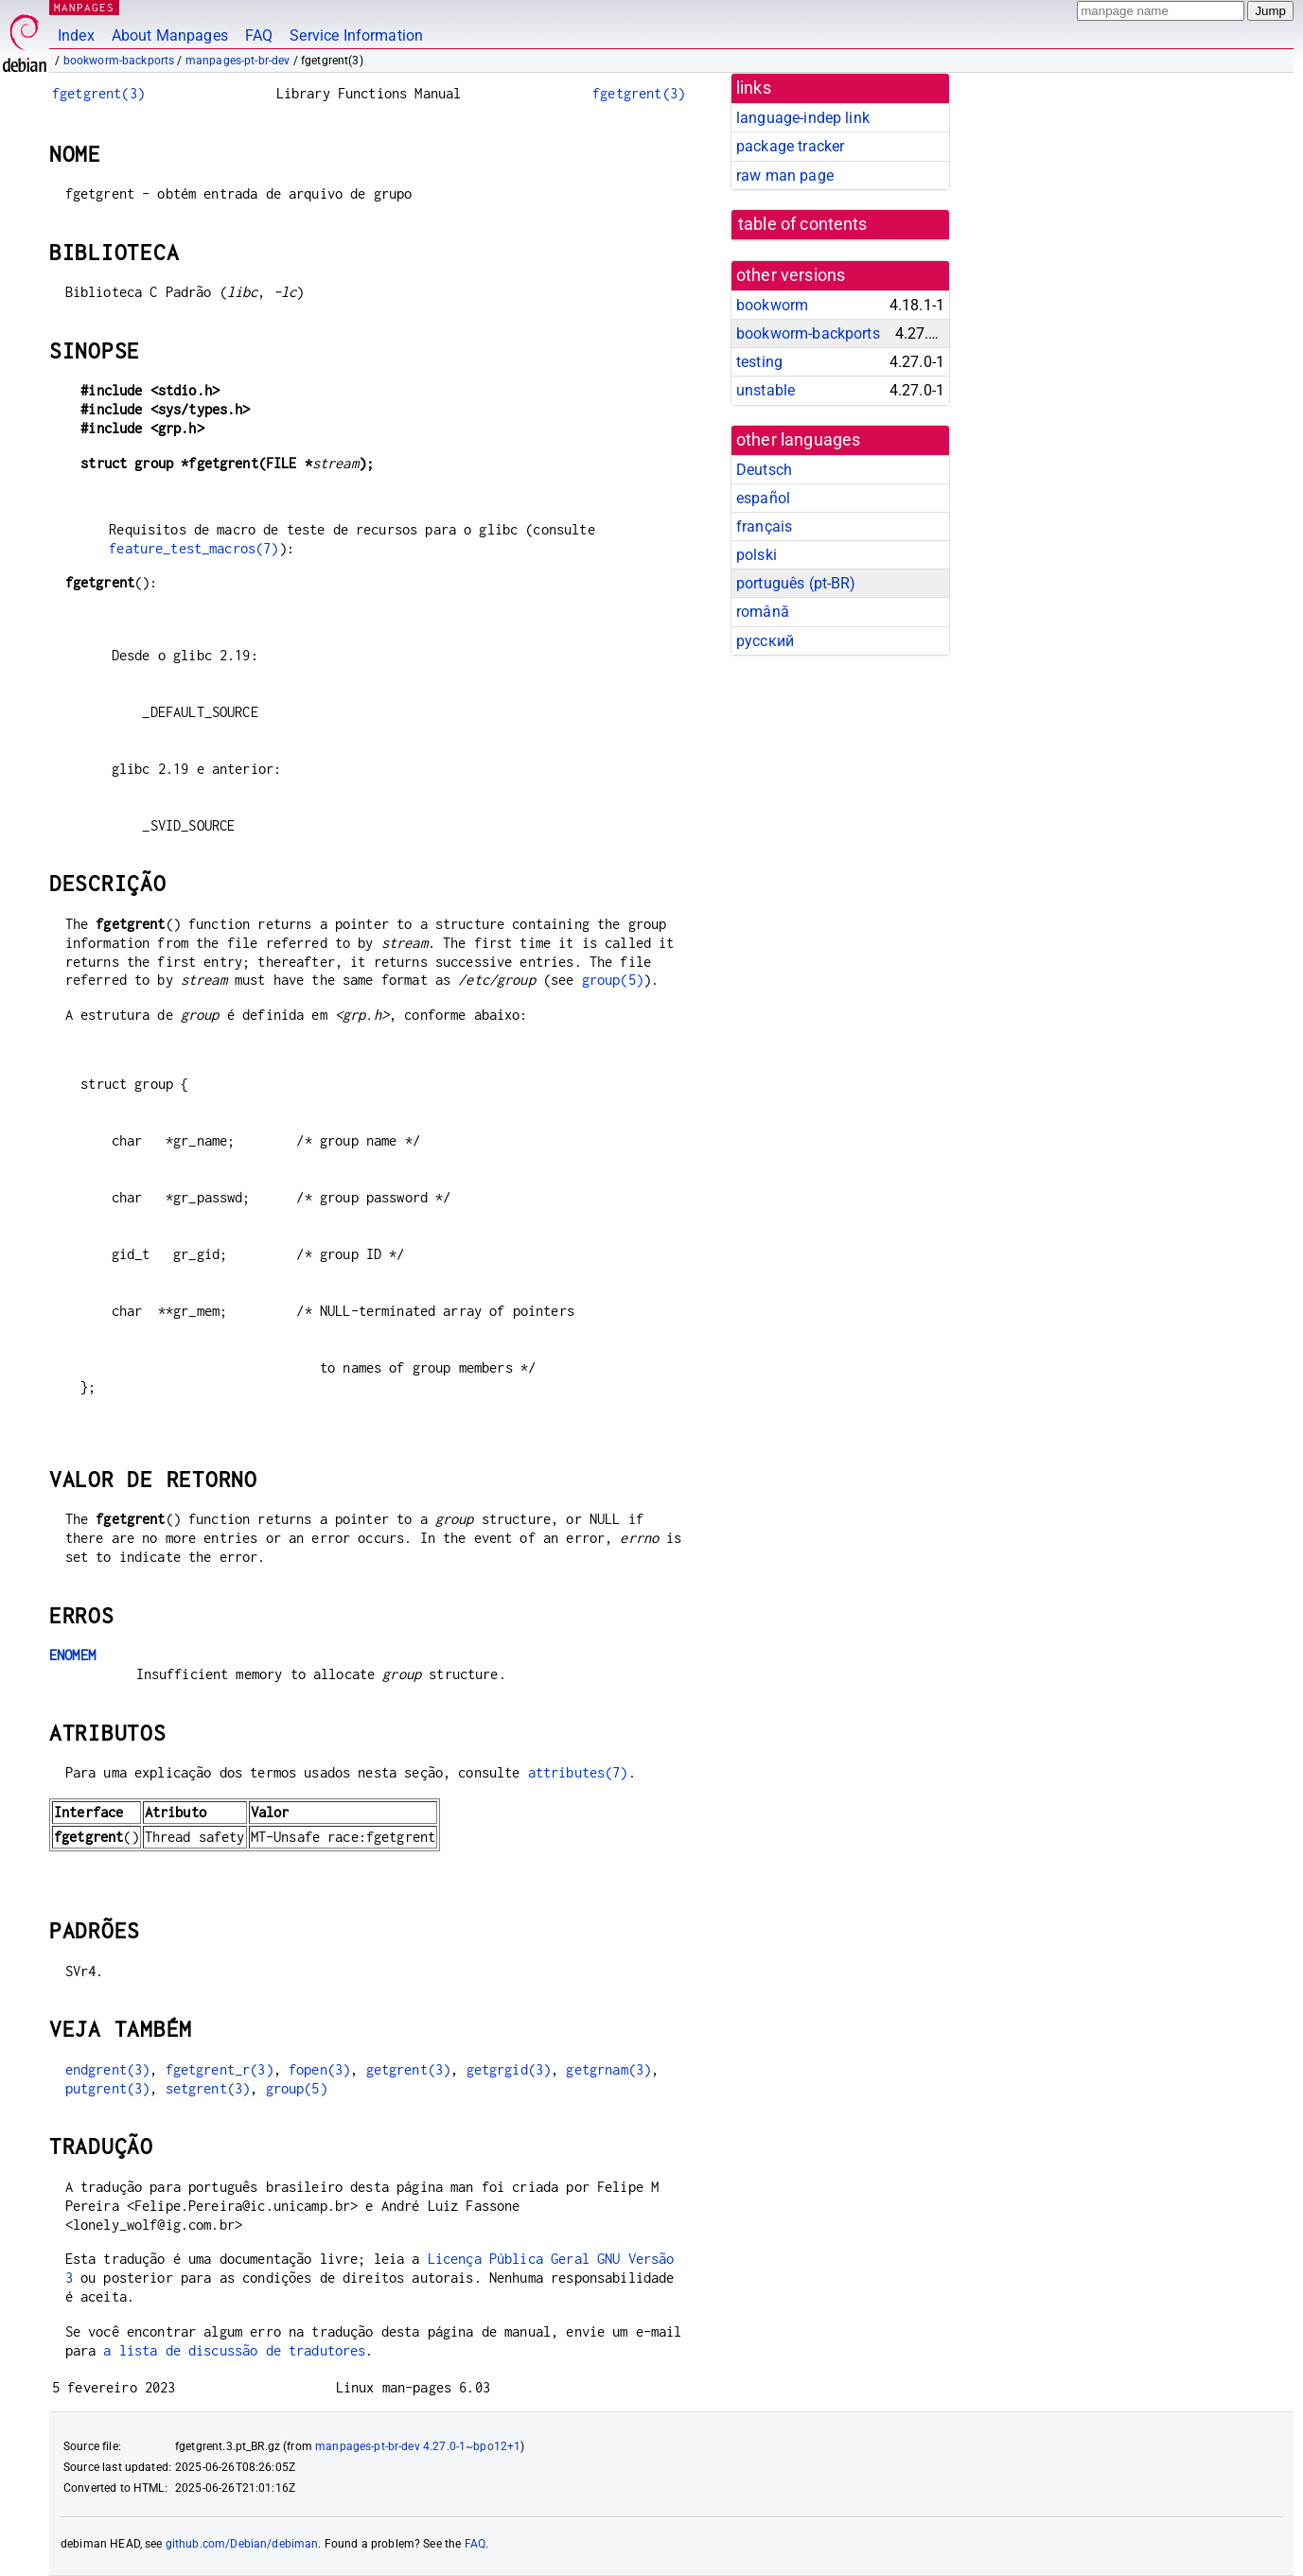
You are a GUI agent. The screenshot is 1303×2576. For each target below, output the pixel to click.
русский (765, 641)
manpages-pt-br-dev (238, 60)
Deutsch (764, 470)
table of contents (803, 224)
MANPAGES (84, 7)
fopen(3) (319, 2069)
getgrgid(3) (509, 2069)
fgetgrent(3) (98, 93)
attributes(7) (578, 1772)
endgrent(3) (107, 2069)
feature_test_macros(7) (193, 548)
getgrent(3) (408, 2069)
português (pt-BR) (796, 583)
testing (759, 362)
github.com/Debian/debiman (242, 2543)
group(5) (612, 980)
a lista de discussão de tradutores (234, 2350)
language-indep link (803, 118)
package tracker (790, 146)
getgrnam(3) (608, 2069)
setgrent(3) (208, 2088)
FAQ (259, 35)
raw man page (785, 175)
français (764, 526)
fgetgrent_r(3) (219, 2069)
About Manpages (170, 35)
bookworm (772, 305)
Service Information (356, 35)
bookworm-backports (119, 60)
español (763, 498)
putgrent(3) (107, 2088)
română (762, 612)
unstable (765, 390)
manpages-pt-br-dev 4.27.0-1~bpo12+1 (417, 2446)
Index (76, 35)
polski (756, 555)
